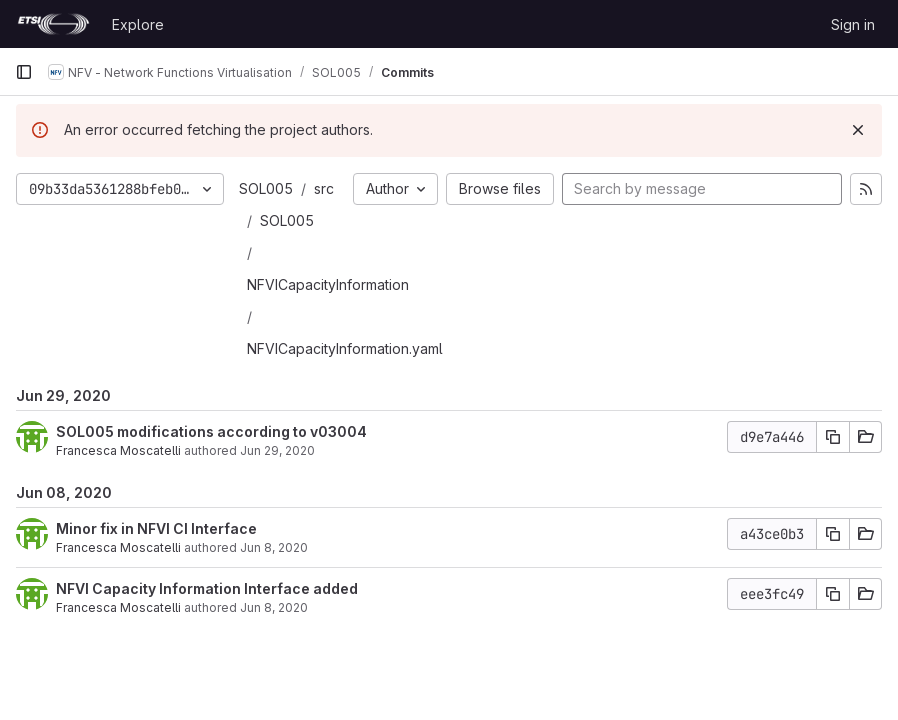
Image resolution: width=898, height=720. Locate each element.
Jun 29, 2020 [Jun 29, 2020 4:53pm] (277, 450)
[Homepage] (53, 24)
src (324, 188)
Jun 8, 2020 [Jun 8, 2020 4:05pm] (274, 547)
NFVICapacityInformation (328, 284)
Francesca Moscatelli (118, 450)
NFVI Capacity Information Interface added (207, 588)
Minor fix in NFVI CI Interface (156, 528)
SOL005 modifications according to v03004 (211, 431)
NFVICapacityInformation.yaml (345, 348)
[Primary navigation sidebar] (24, 72)
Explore (138, 24)
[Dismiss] (858, 130)
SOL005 (266, 188)
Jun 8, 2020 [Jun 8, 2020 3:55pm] (274, 607)
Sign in (853, 24)
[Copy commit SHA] (833, 437)
